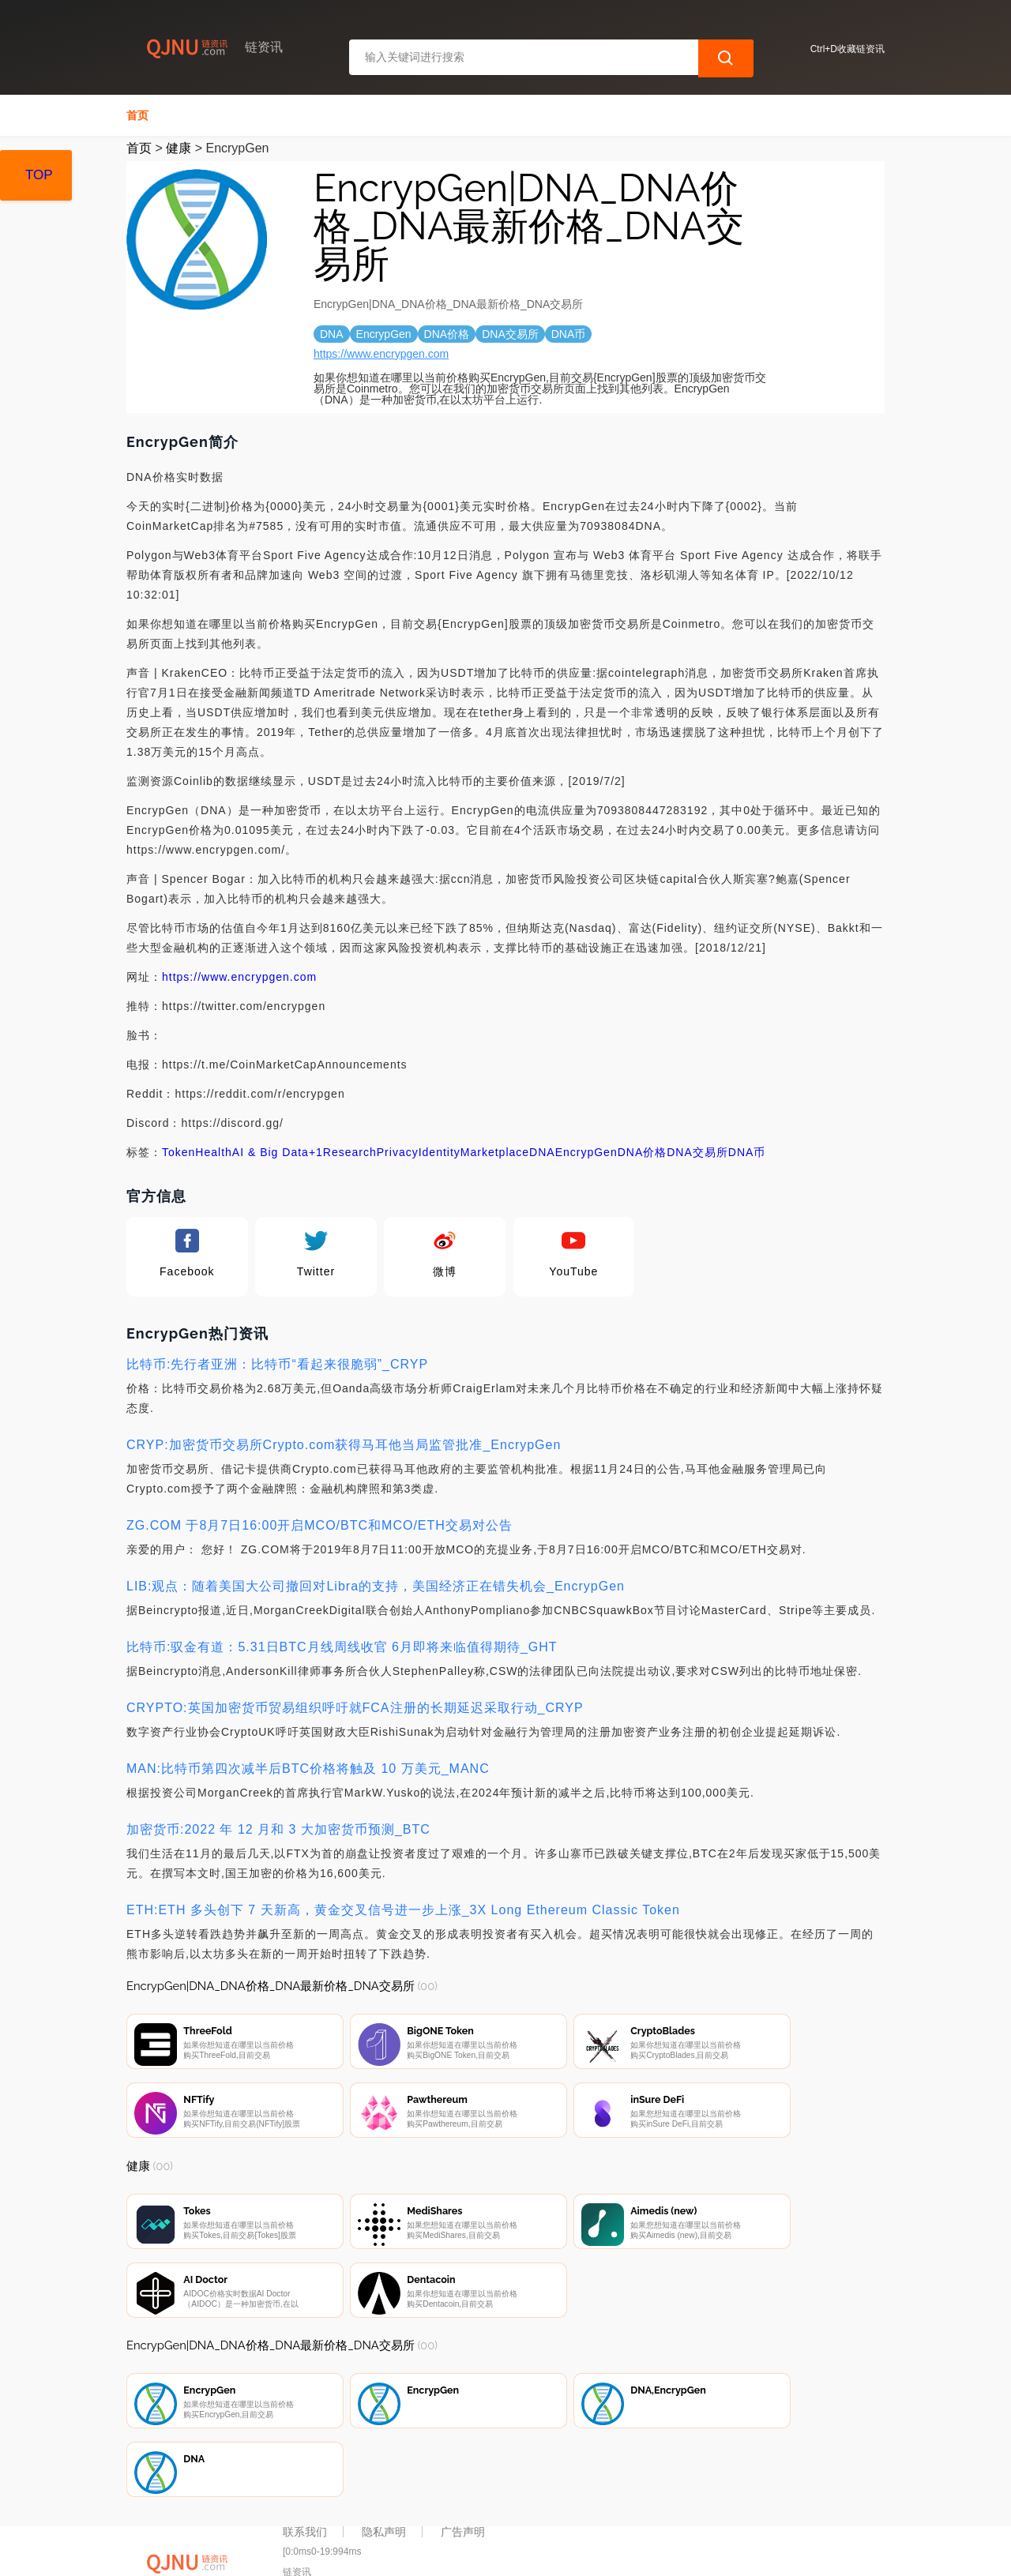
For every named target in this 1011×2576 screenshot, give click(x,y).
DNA (542, 1152)
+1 (316, 1152)
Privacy (398, 1152)
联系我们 (305, 2490)
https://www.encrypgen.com (381, 353)
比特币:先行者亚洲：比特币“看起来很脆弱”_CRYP (277, 1364)
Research (350, 1152)
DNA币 (747, 1152)
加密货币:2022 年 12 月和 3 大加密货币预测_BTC (278, 1829)
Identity (439, 1152)
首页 (137, 115)
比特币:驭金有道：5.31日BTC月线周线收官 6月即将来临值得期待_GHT (342, 1647)
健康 (178, 148)
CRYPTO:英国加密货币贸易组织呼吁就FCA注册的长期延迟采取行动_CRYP (355, 1707)
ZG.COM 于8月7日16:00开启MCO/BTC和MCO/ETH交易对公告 (319, 1525)
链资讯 (377, 2550)
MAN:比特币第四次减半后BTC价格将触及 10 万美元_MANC (308, 1768)
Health (213, 1152)
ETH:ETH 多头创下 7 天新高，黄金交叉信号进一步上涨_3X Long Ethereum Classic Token (403, 1910)
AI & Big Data (270, 1152)
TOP (39, 174)
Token (178, 1152)
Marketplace (494, 1152)
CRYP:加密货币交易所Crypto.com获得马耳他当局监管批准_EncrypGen (343, 1444)
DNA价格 (642, 1152)
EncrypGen (586, 1152)
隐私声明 (384, 2490)
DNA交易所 (697, 1152)
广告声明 (463, 2490)
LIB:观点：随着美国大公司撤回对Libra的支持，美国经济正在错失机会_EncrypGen (375, 1586)
